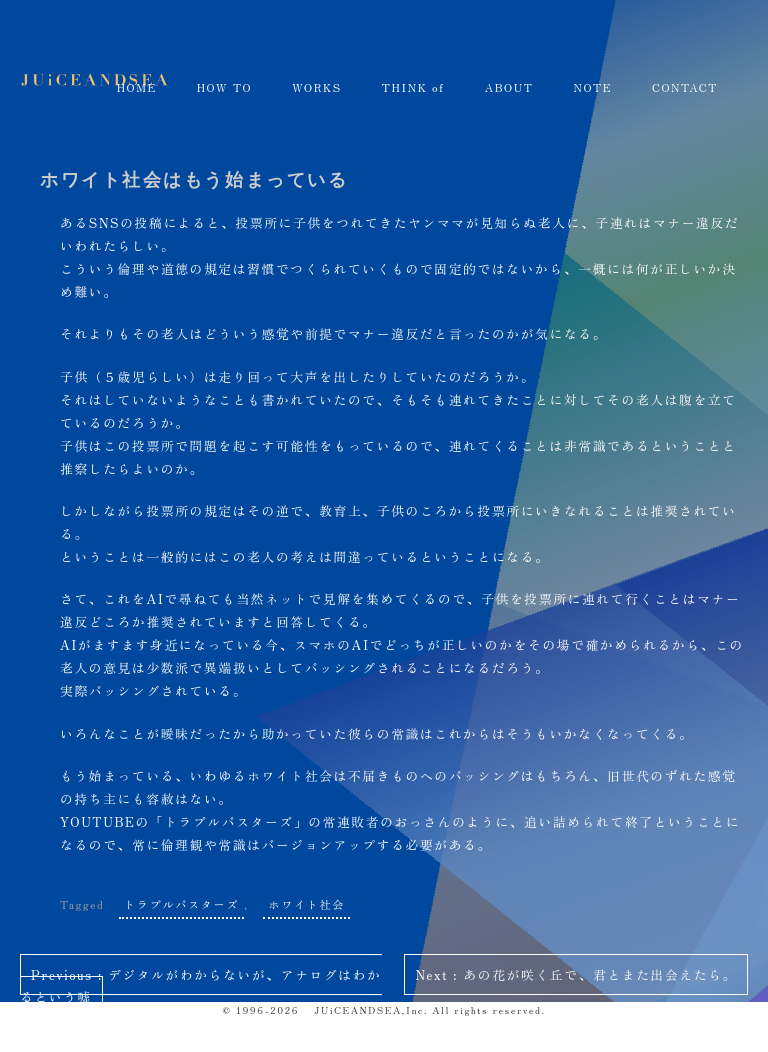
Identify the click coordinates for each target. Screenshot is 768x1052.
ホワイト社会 (306, 904)
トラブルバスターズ (181, 904)
